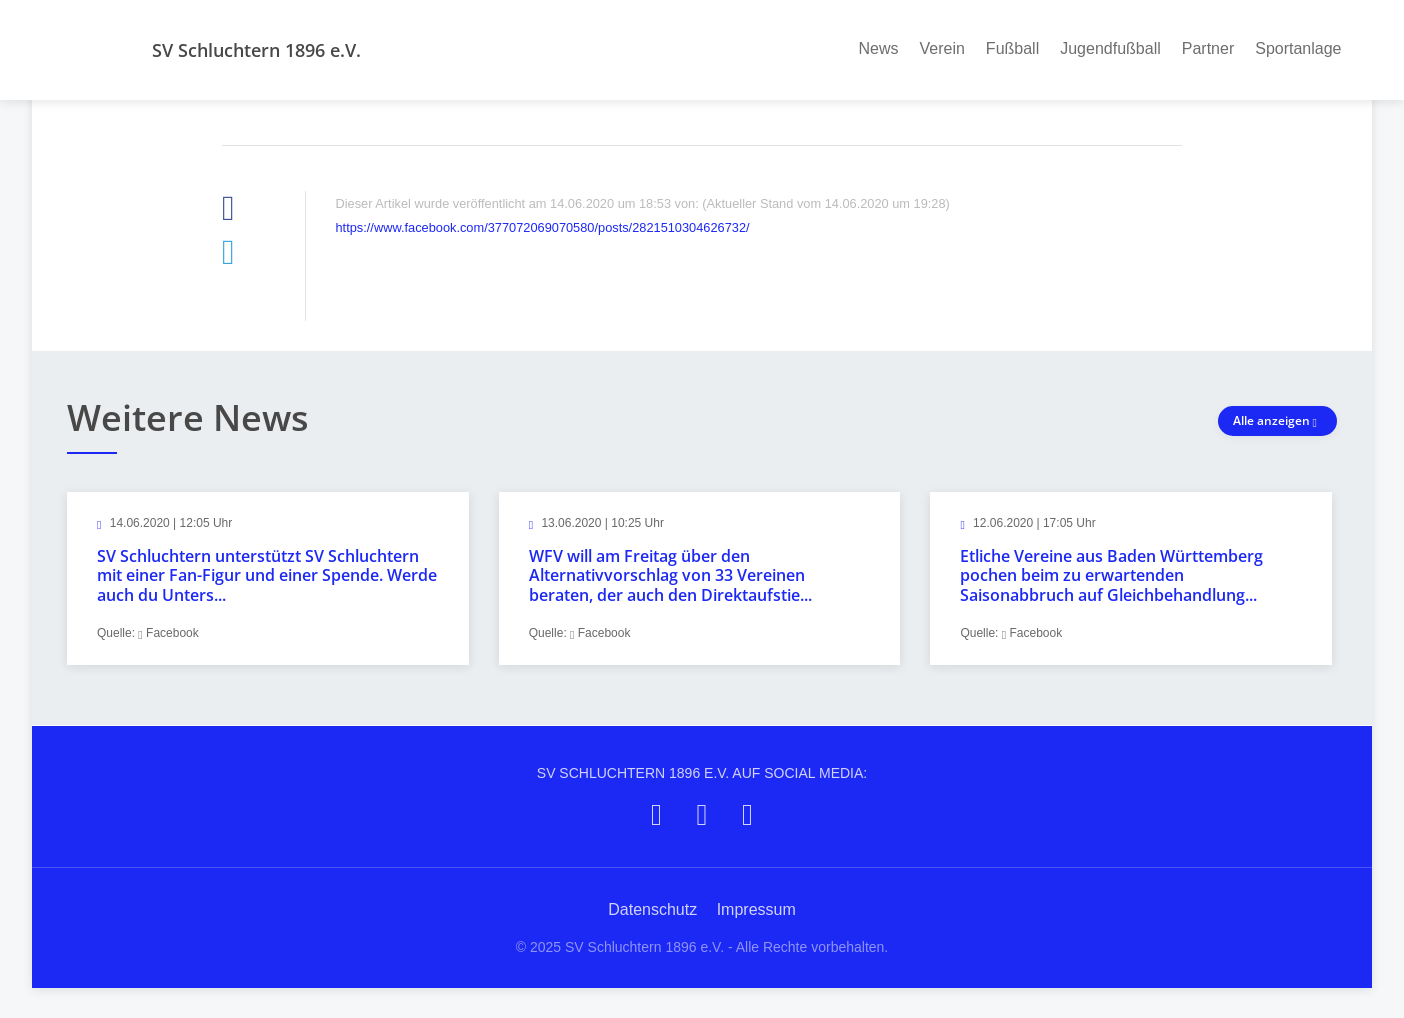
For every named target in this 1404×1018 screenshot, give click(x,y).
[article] (268, 578)
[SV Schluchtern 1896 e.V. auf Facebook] (656, 814)
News (878, 48)
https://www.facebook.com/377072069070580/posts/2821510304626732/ (543, 227)
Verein (941, 48)
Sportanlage (1298, 48)
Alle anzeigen (1277, 420)
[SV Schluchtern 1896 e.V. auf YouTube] (747, 814)
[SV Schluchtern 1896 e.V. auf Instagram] (702, 814)
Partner (1208, 48)
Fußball (1012, 48)
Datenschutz (652, 909)
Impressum (756, 909)
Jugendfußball (1110, 48)
